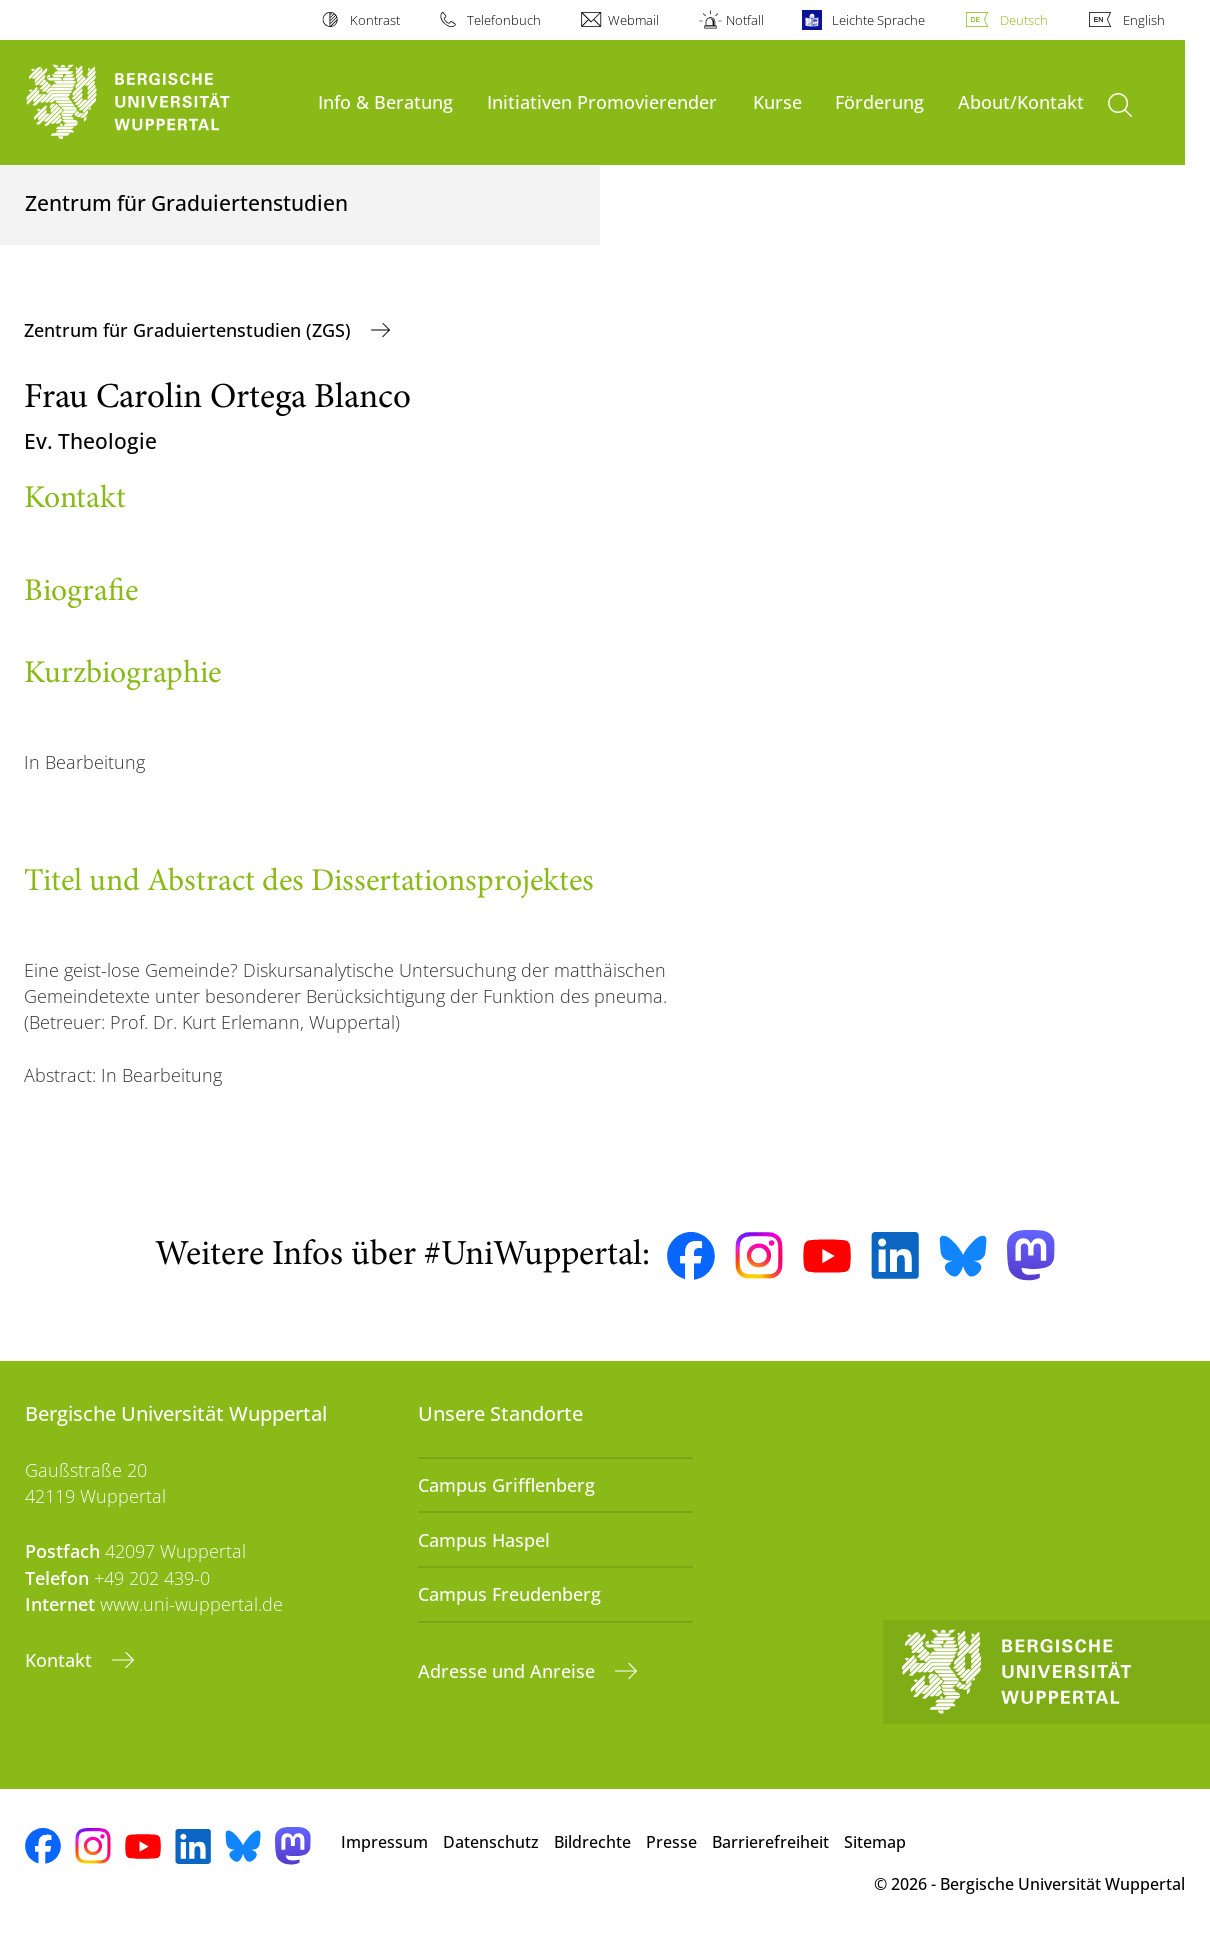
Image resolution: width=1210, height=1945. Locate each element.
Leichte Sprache (878, 20)
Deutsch (1024, 20)
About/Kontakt (1021, 101)
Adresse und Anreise (509, 1671)
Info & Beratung (385, 101)
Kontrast (375, 20)
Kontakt (61, 1660)
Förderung (879, 101)
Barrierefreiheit (770, 1842)
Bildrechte (592, 1842)
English (1144, 20)
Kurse (777, 101)
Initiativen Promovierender (602, 101)
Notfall (745, 20)
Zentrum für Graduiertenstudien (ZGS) (190, 330)
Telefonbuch (504, 20)
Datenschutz (491, 1842)
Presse (671, 1842)
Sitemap (875, 1842)
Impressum (384, 1842)
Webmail (633, 20)
